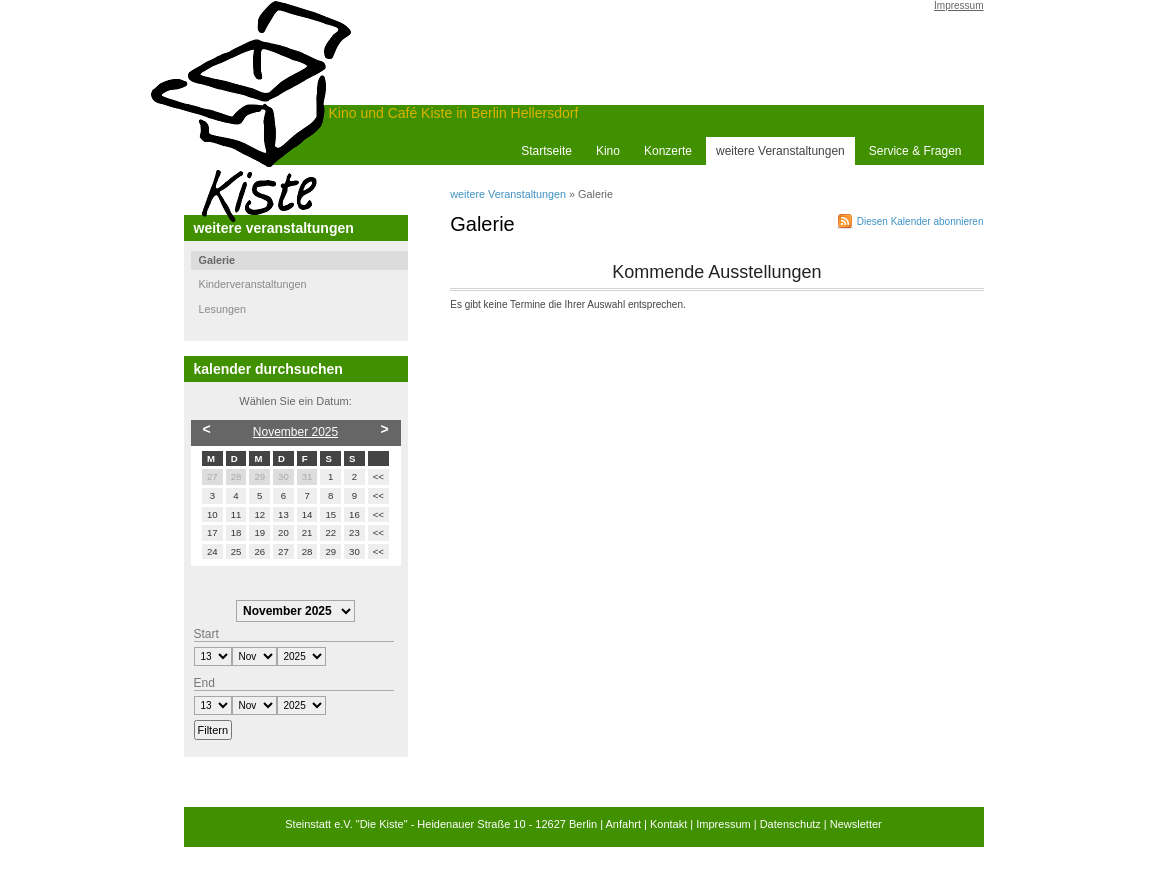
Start (206, 634)
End (204, 683)
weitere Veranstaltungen (508, 194)
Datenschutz (790, 824)
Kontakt (668, 824)
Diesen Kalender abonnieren (920, 221)
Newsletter (856, 824)
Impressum (958, 5)
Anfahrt (623, 824)
